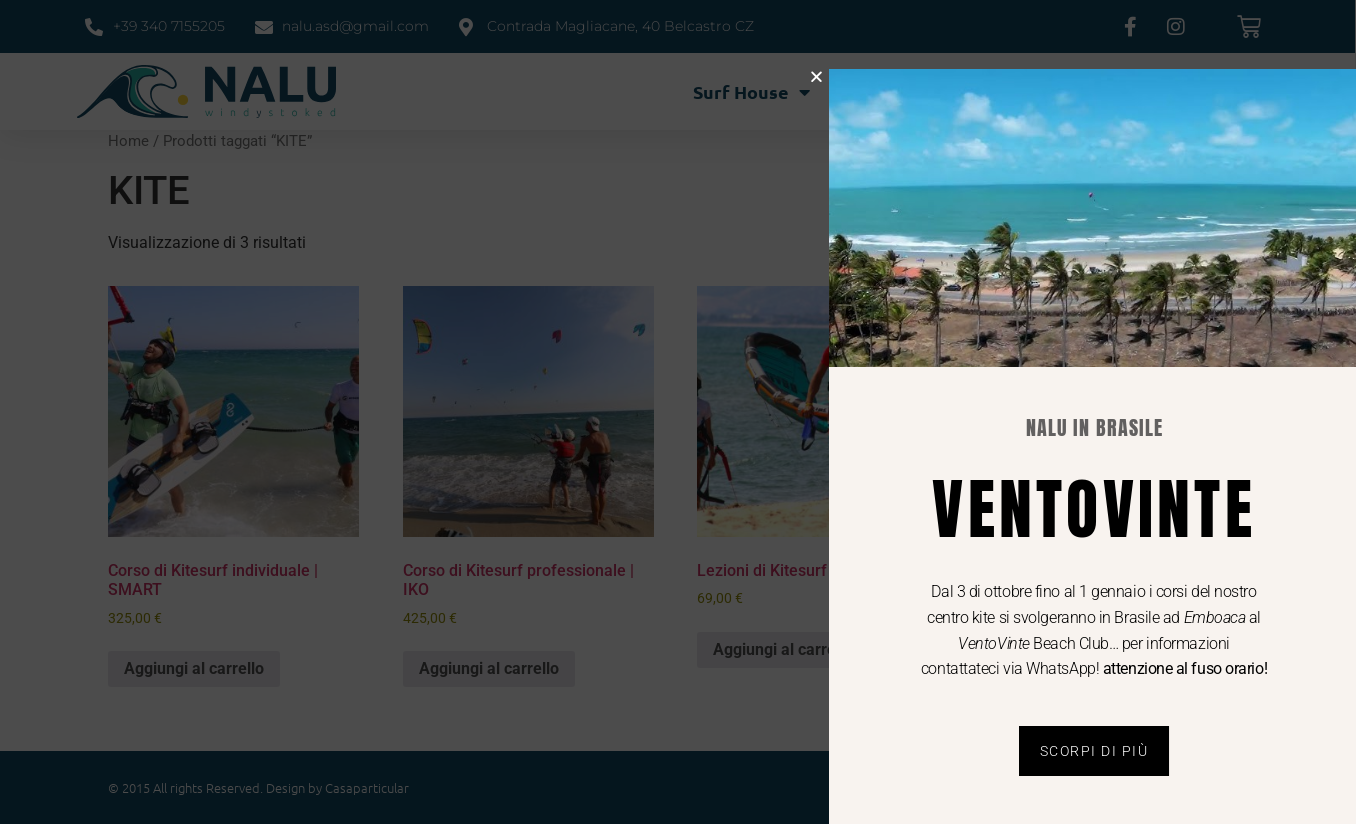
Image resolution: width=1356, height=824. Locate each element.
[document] (678, 412)
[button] (848, 76)
